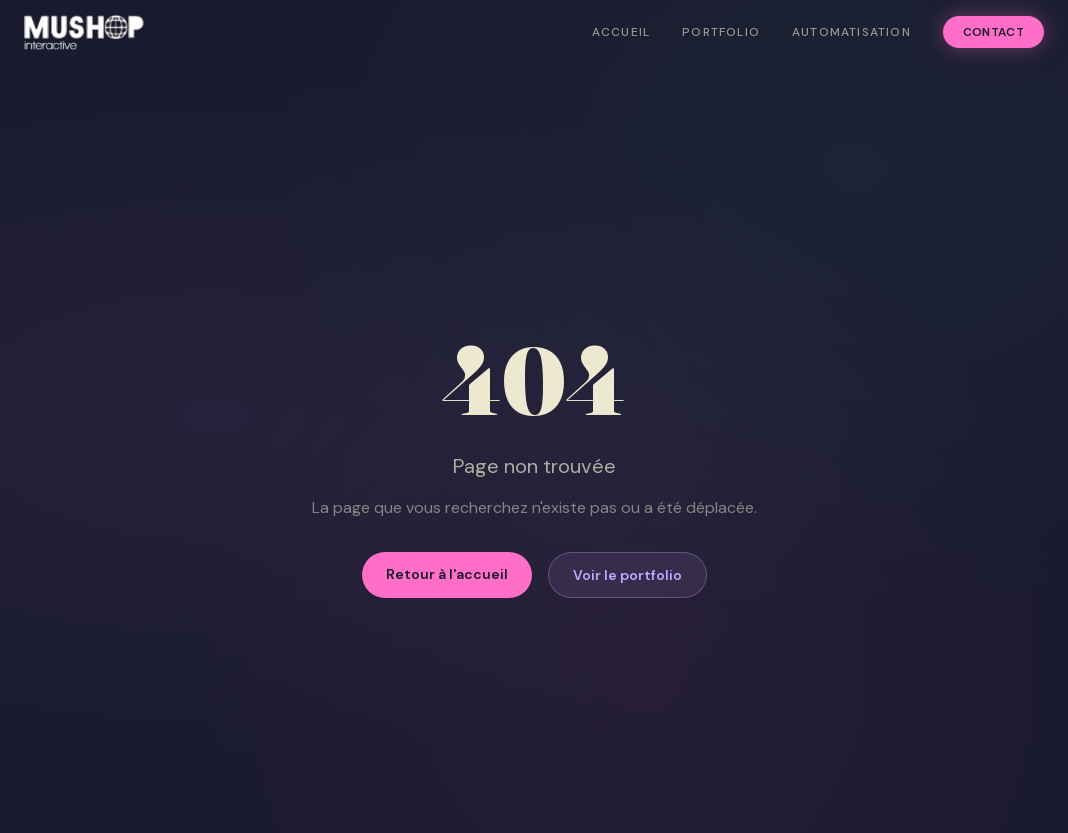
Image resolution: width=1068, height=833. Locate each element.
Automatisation (851, 32)
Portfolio (721, 32)
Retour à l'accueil (447, 574)
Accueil (621, 32)
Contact (993, 32)
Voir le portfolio (627, 575)
